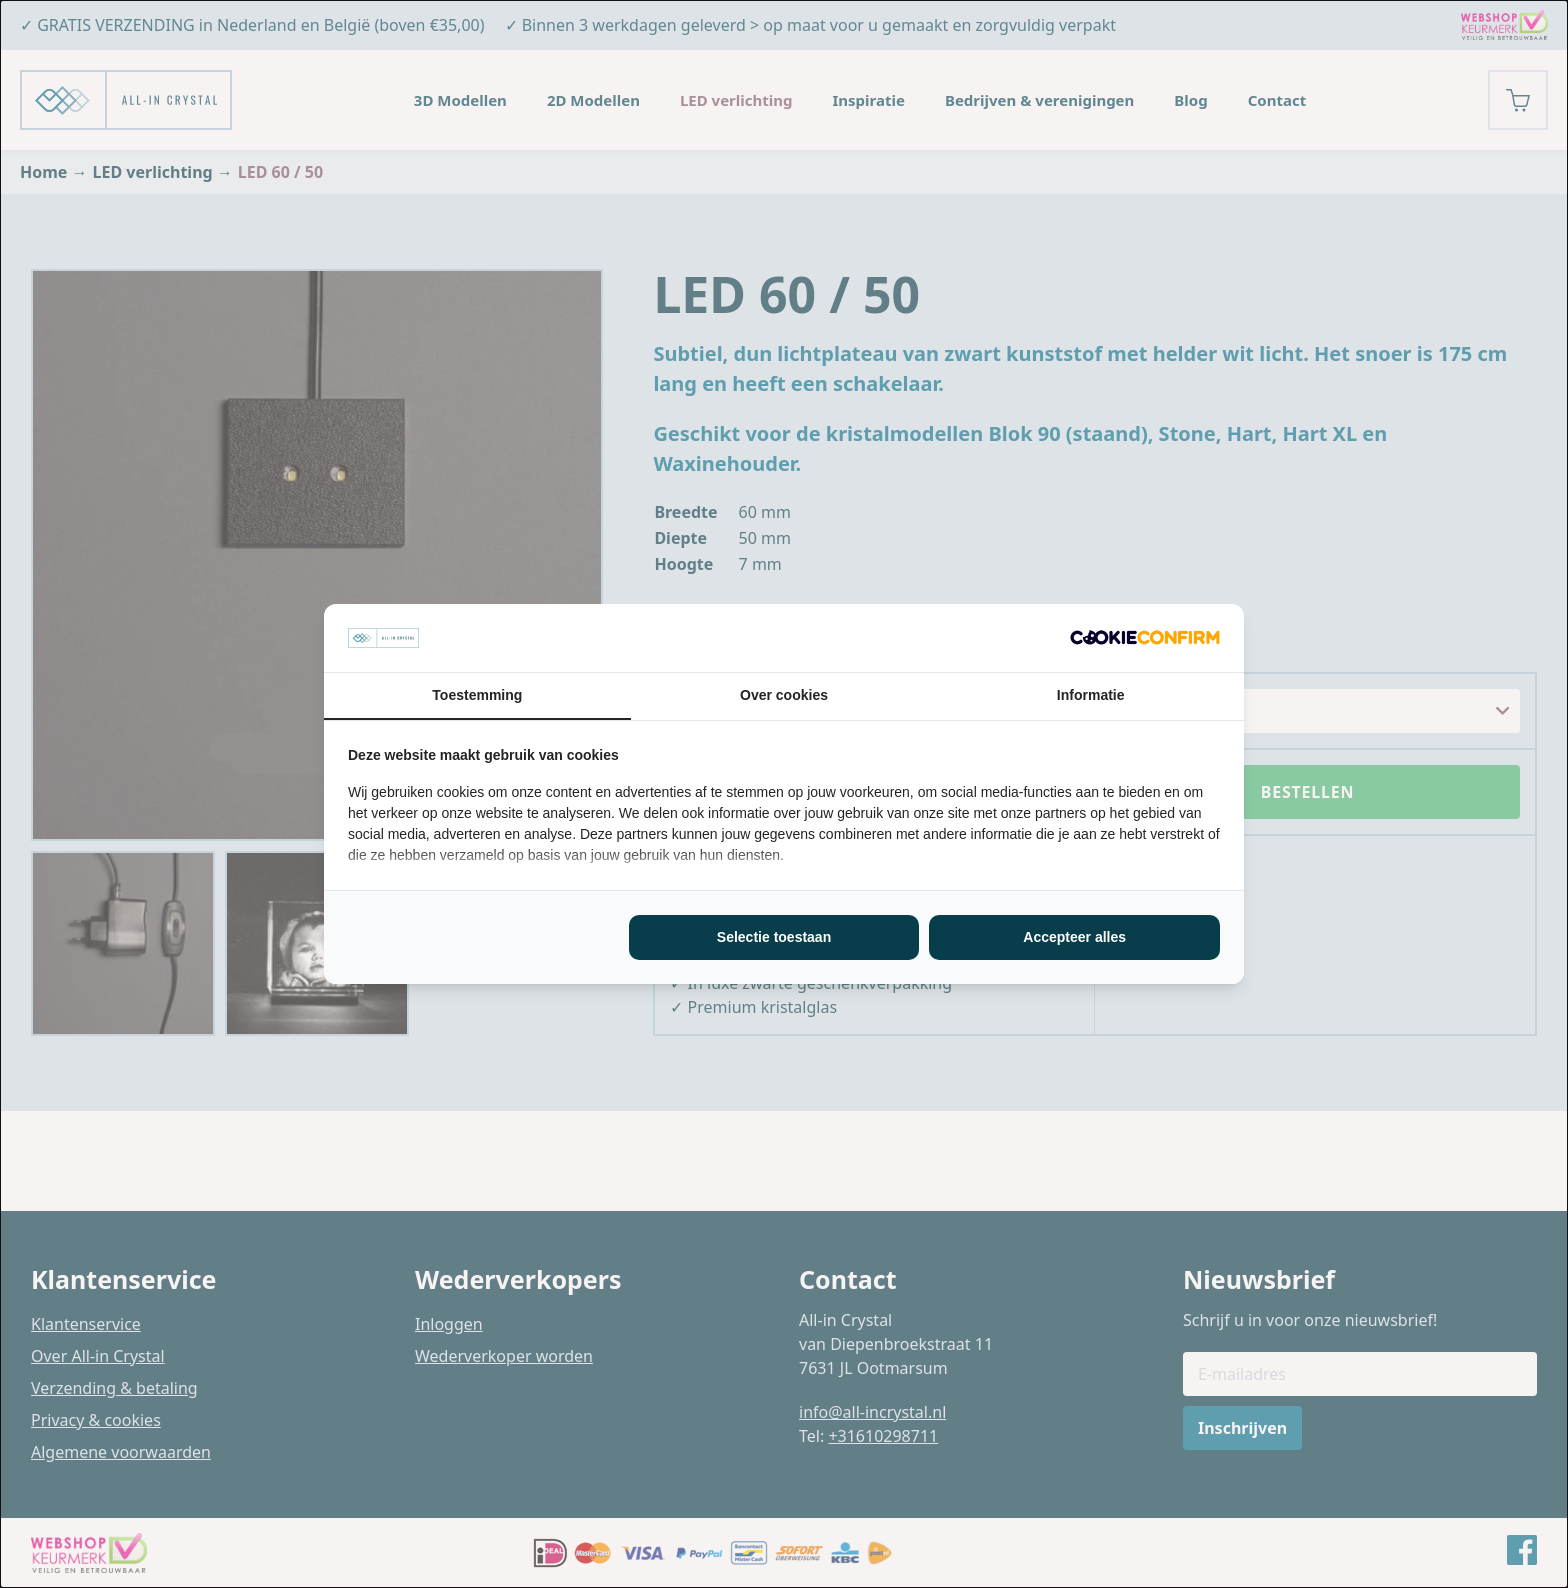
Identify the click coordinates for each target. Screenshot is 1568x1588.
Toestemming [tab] (477, 695)
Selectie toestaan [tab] (774, 937)
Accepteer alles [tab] (1074, 937)
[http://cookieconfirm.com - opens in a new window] (1145, 637)
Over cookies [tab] (784, 695)
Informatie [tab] (1091, 695)
